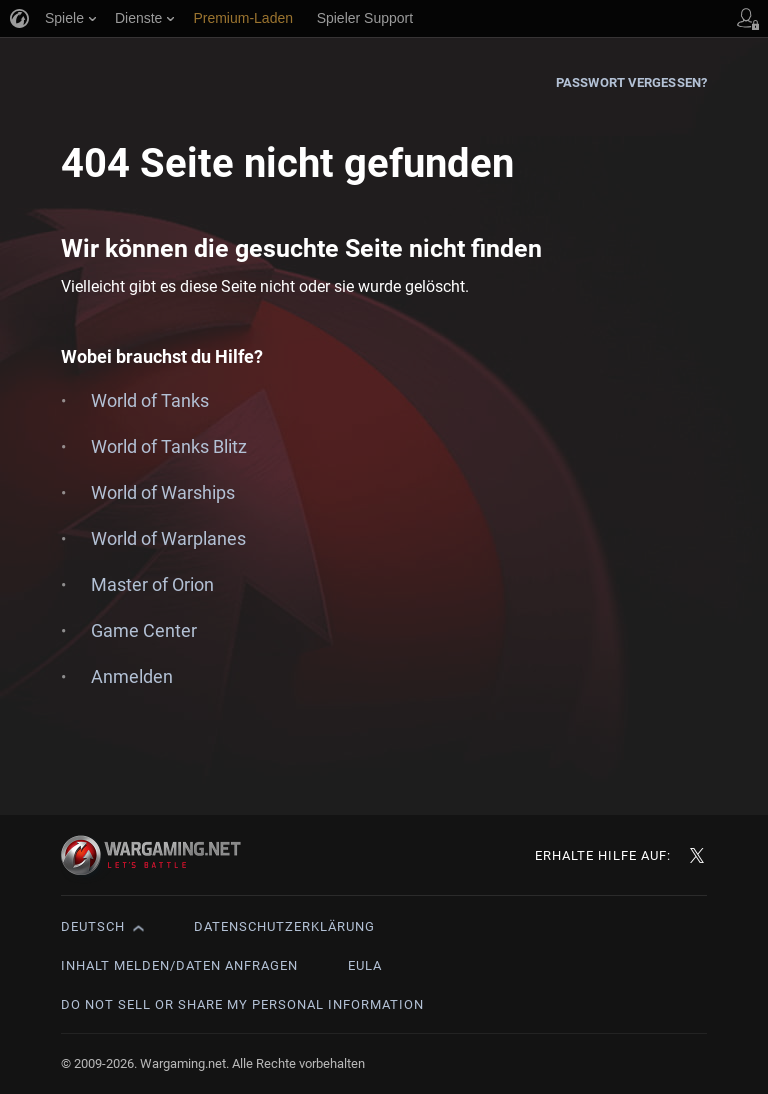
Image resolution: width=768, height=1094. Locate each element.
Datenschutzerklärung (284, 926)
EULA (365, 965)
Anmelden (132, 676)
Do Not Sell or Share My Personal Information (242, 1004)
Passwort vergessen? (631, 82)
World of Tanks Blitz (169, 446)
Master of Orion (152, 584)
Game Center (144, 630)
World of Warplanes (168, 538)
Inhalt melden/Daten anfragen (179, 965)
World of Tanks (150, 400)
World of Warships (163, 492)
